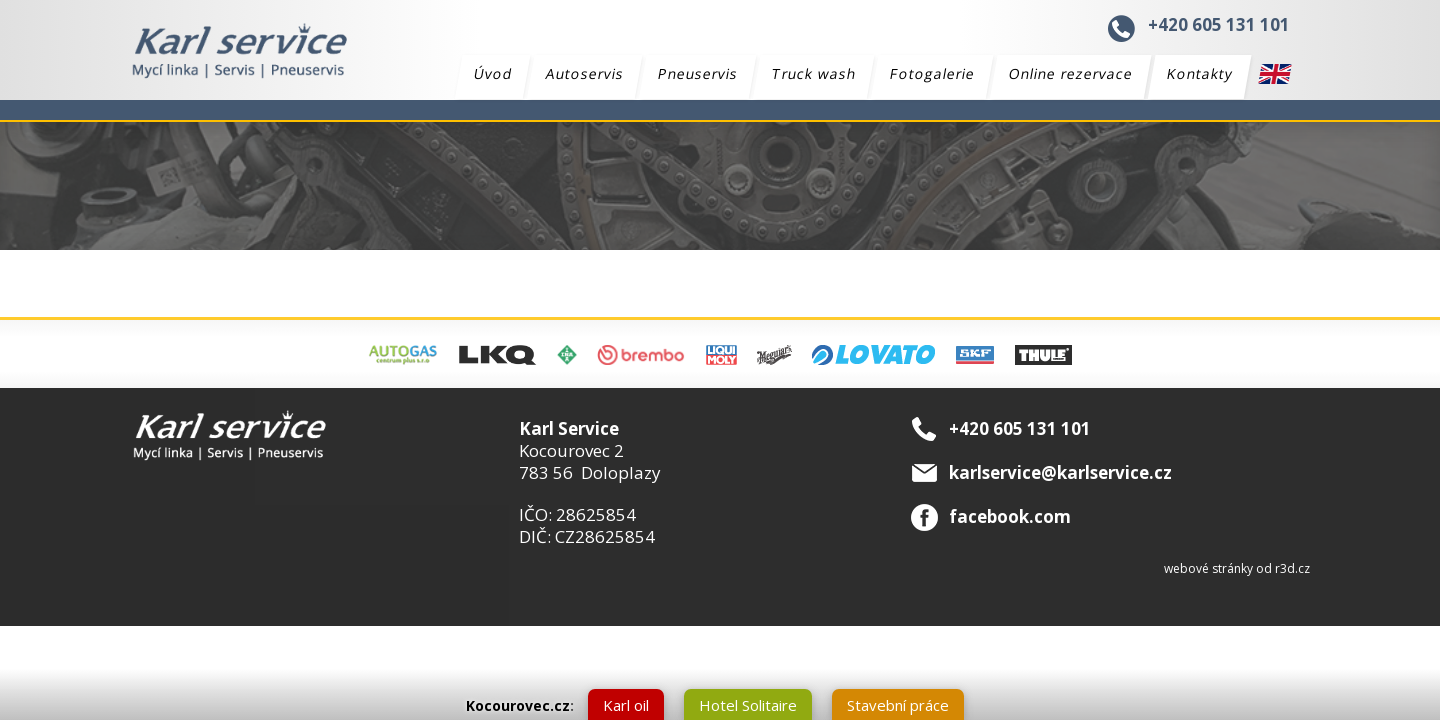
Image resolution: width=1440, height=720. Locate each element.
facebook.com (1010, 516)
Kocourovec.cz (518, 705)
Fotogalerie (933, 73)
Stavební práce (898, 705)
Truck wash (814, 73)
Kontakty (1200, 73)
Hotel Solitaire (748, 705)
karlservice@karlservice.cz (1060, 472)
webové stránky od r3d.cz (1237, 568)
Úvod (493, 73)
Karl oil (626, 705)
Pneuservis (698, 73)
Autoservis (585, 73)
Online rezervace (1071, 73)
